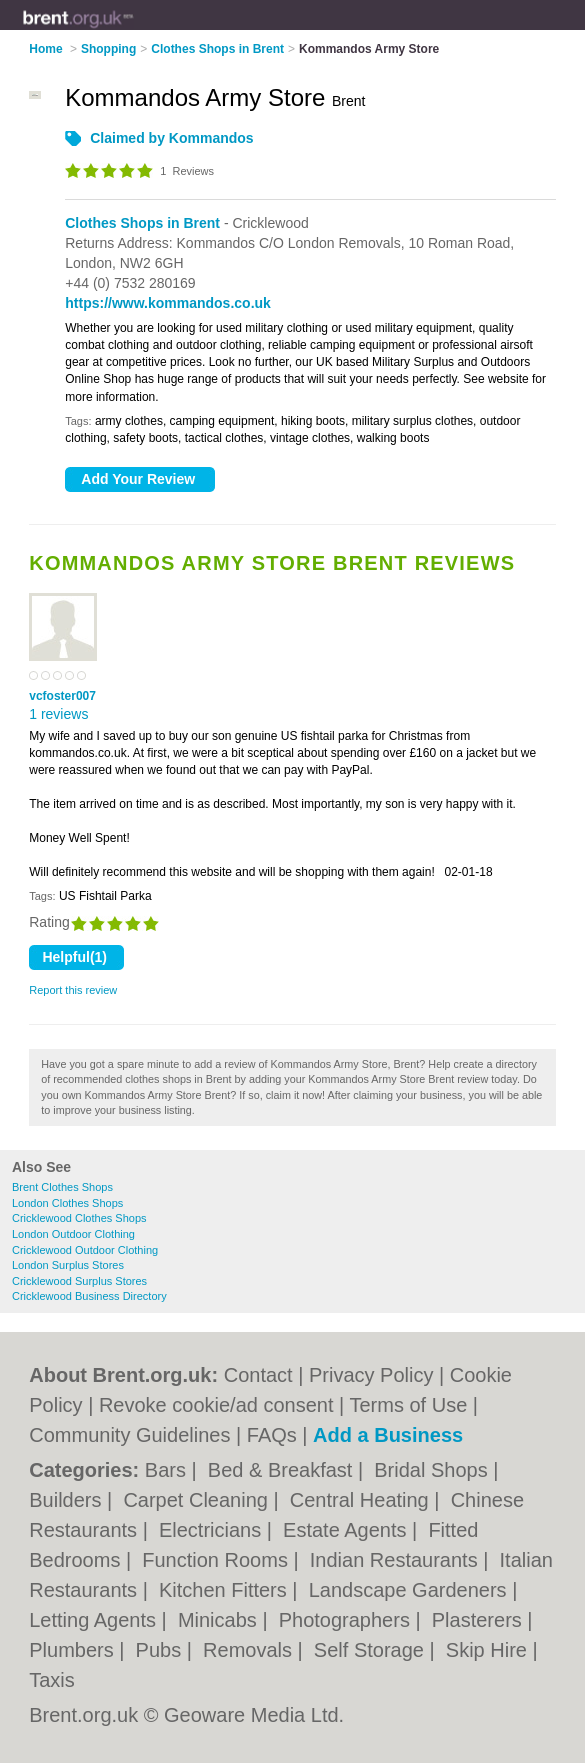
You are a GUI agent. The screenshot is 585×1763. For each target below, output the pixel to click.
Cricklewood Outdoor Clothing (85, 1250)
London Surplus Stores (68, 1265)
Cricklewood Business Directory (89, 1296)
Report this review (73, 990)
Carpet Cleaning (198, 1500)
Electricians (213, 1530)
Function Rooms (217, 1560)
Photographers (347, 1620)
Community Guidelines (129, 1435)
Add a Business (388, 1435)
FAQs (272, 1435)
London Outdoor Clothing (73, 1234)
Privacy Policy (371, 1375)
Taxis (52, 1680)
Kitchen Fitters (225, 1590)
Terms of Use (408, 1405)
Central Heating (362, 1500)
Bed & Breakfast (283, 1470)
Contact (258, 1375)
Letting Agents (95, 1620)
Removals (250, 1650)
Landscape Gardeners (410, 1590)
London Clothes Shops (67, 1203)
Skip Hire (489, 1650)
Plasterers (480, 1620)
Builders (68, 1500)
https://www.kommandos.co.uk (168, 303)
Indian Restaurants (396, 1560)
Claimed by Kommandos (171, 138)
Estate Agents (347, 1530)
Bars (168, 1470)
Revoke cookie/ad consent (216, 1405)
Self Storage (372, 1650)
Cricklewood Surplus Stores (79, 1281)
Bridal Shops (433, 1470)
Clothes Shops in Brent (142, 223)
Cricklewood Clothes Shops (79, 1218)
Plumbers (74, 1650)
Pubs (161, 1650)
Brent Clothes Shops (62, 1187)
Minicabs (220, 1620)
